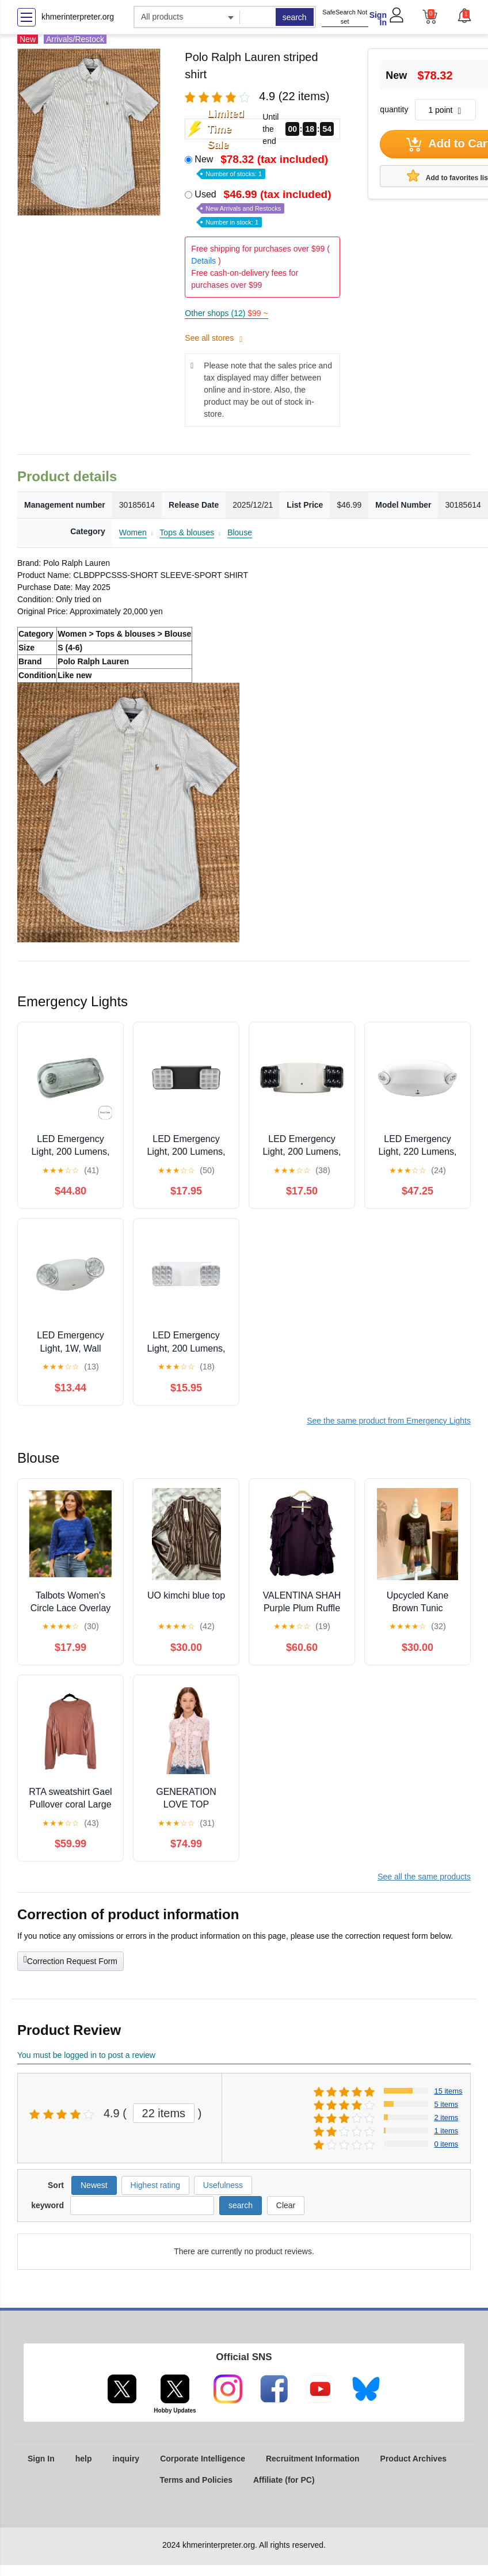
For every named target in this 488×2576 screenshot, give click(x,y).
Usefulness (223, 2185)
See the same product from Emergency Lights (389, 1420)
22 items (164, 2113)
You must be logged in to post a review (86, 2055)
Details (203, 260)
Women (133, 532)
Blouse (239, 532)
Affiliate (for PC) (284, 2479)
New (262, 165)
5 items (446, 2104)
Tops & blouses (186, 532)
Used (264, 207)
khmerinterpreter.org (77, 16)
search (295, 17)
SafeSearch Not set (344, 17)
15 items (448, 2091)
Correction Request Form (70, 1960)
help (83, 2458)
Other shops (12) (226, 313)
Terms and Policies (195, 2479)
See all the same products (424, 1876)
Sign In (378, 18)
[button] (464, 15)
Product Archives (413, 2458)
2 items (446, 2117)
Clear (285, 2205)
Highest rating (155, 2185)
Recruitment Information (313, 2458)
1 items (446, 2130)
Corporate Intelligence (202, 2458)
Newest (94, 2185)
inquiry (125, 2458)
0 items (446, 2144)
